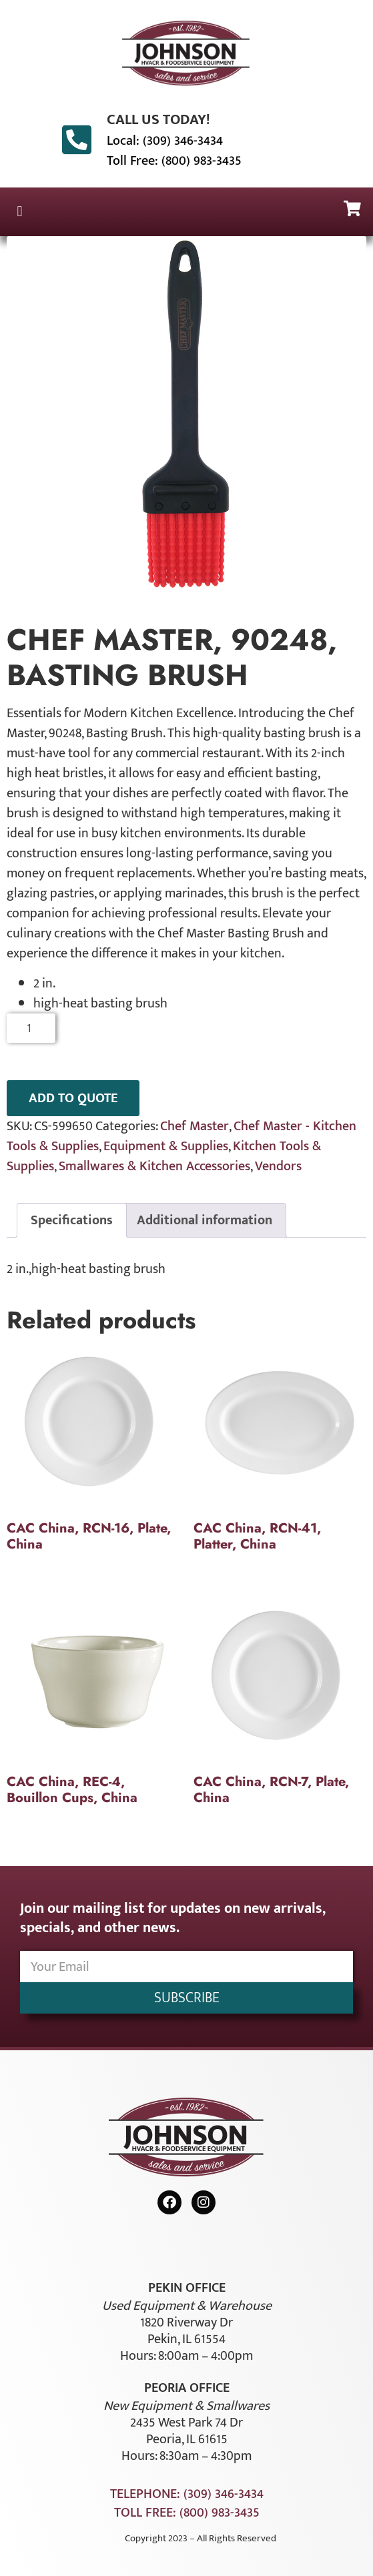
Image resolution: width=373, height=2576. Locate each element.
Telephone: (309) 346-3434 (187, 2494)
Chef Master (194, 1126)
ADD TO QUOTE (73, 1098)
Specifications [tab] (72, 1220)
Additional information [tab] (204, 1220)
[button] (19, 212)
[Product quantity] (31, 1028)
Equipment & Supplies (165, 1146)
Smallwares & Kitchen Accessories (154, 1166)
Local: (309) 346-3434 (165, 140)
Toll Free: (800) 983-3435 (174, 160)
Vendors (278, 1166)
